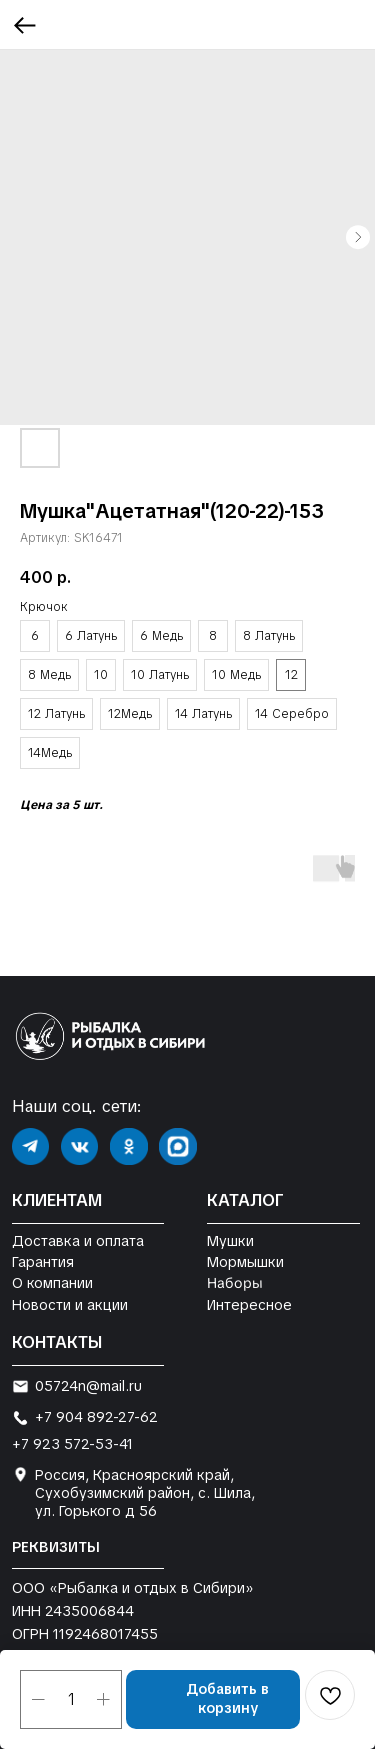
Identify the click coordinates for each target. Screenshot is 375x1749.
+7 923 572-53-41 (72, 1444)
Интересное (249, 1305)
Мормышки (245, 1262)
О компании (52, 1283)
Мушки (230, 1241)
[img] (31, 1147)
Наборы (234, 1283)
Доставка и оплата (78, 1241)
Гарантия (43, 1262)
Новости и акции (70, 1305)
